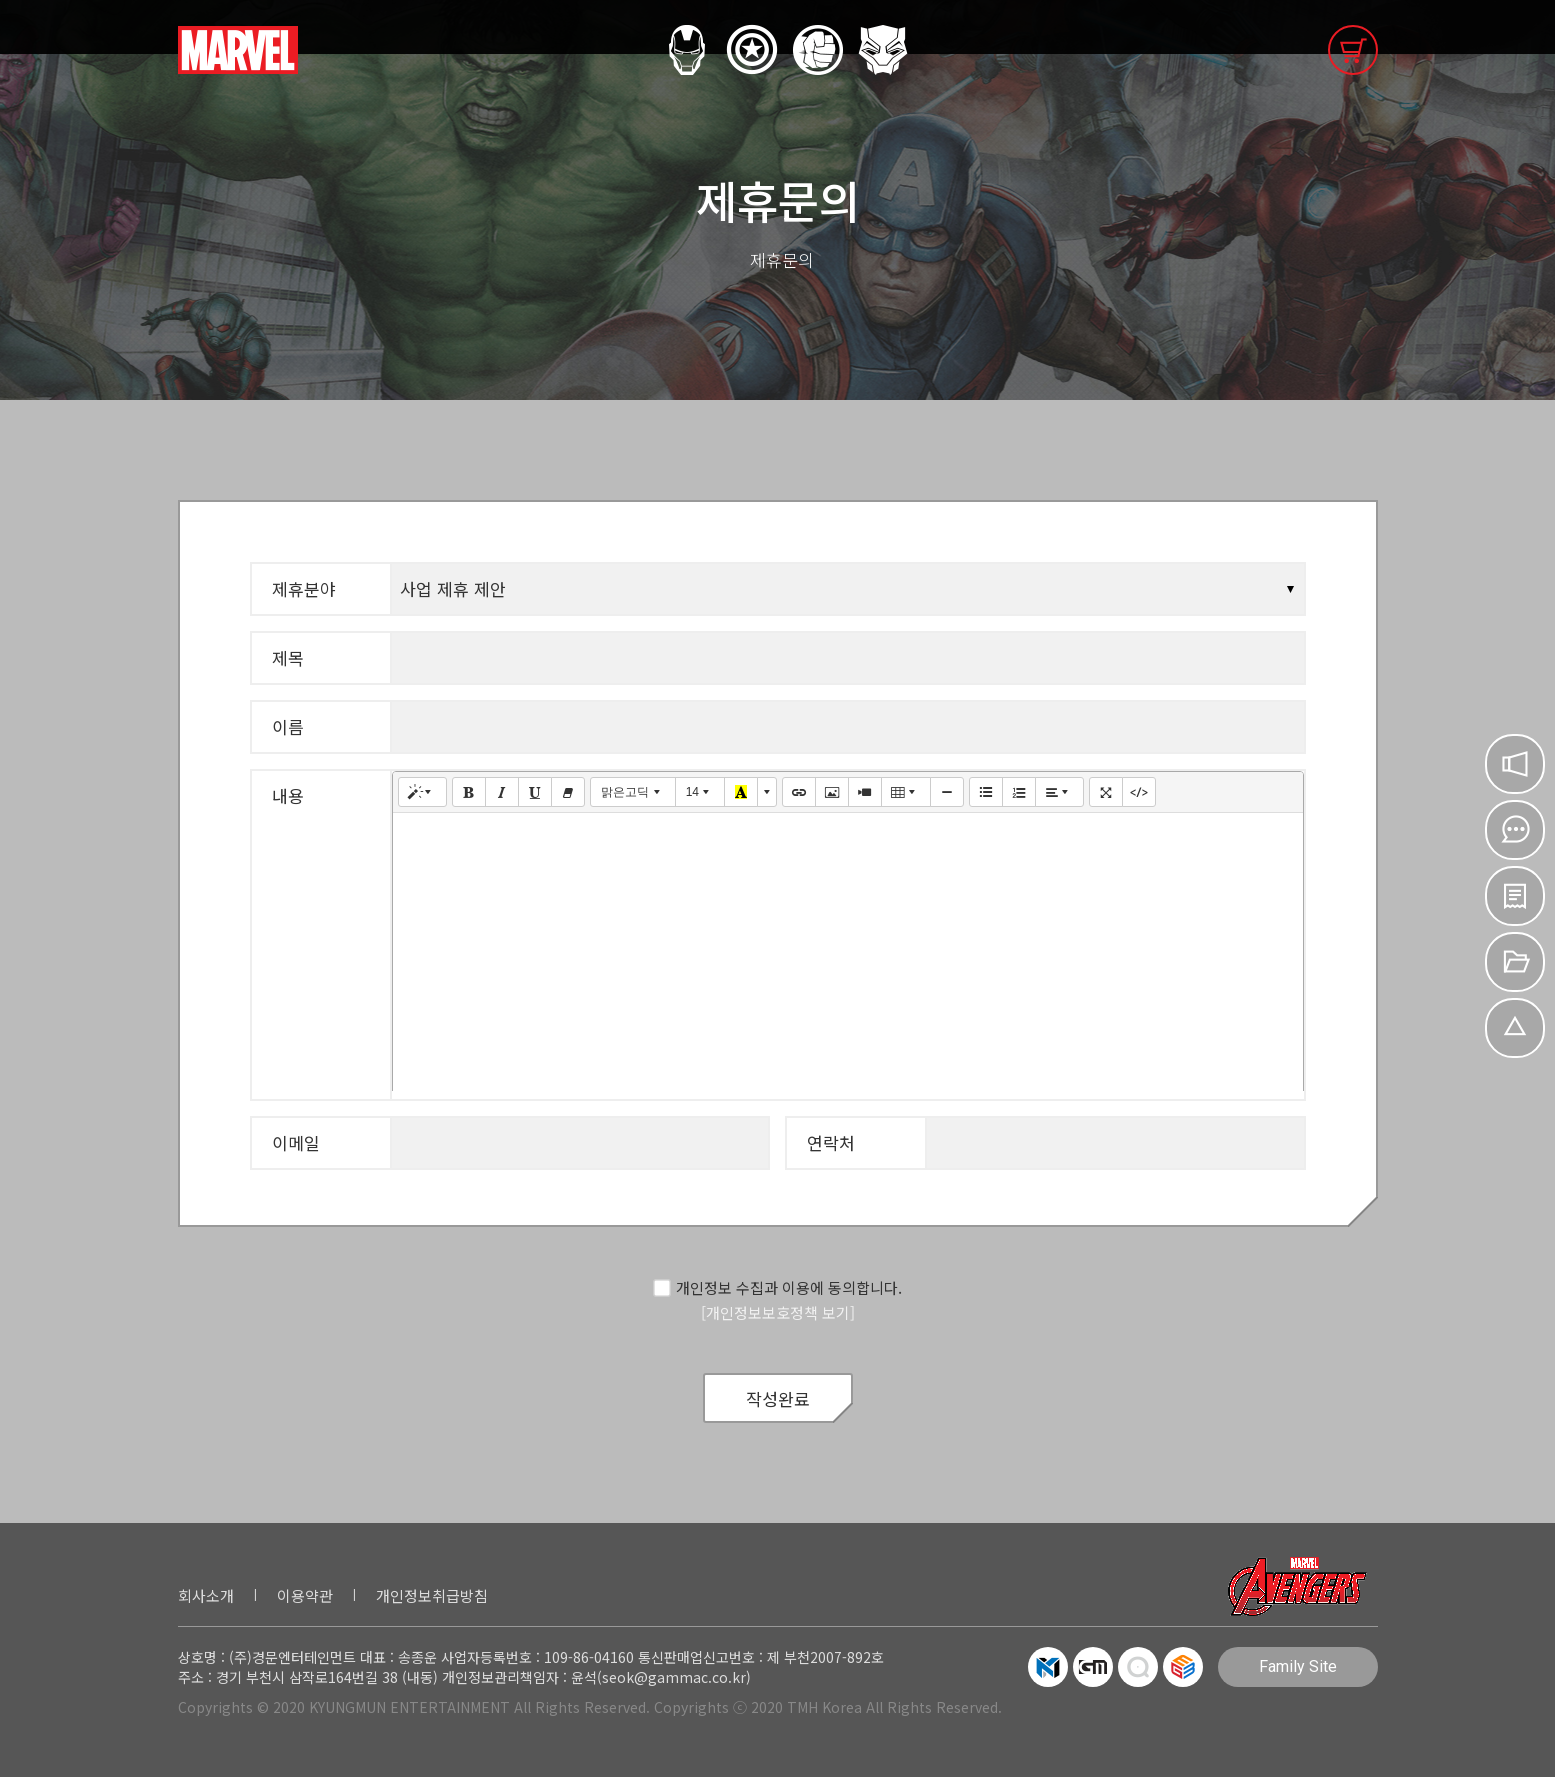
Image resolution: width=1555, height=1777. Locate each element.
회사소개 (206, 1595)
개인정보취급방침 (432, 1595)
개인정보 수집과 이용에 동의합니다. (777, 1288)
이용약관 (305, 1595)
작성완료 (778, 1398)
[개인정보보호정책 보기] (778, 1312)
